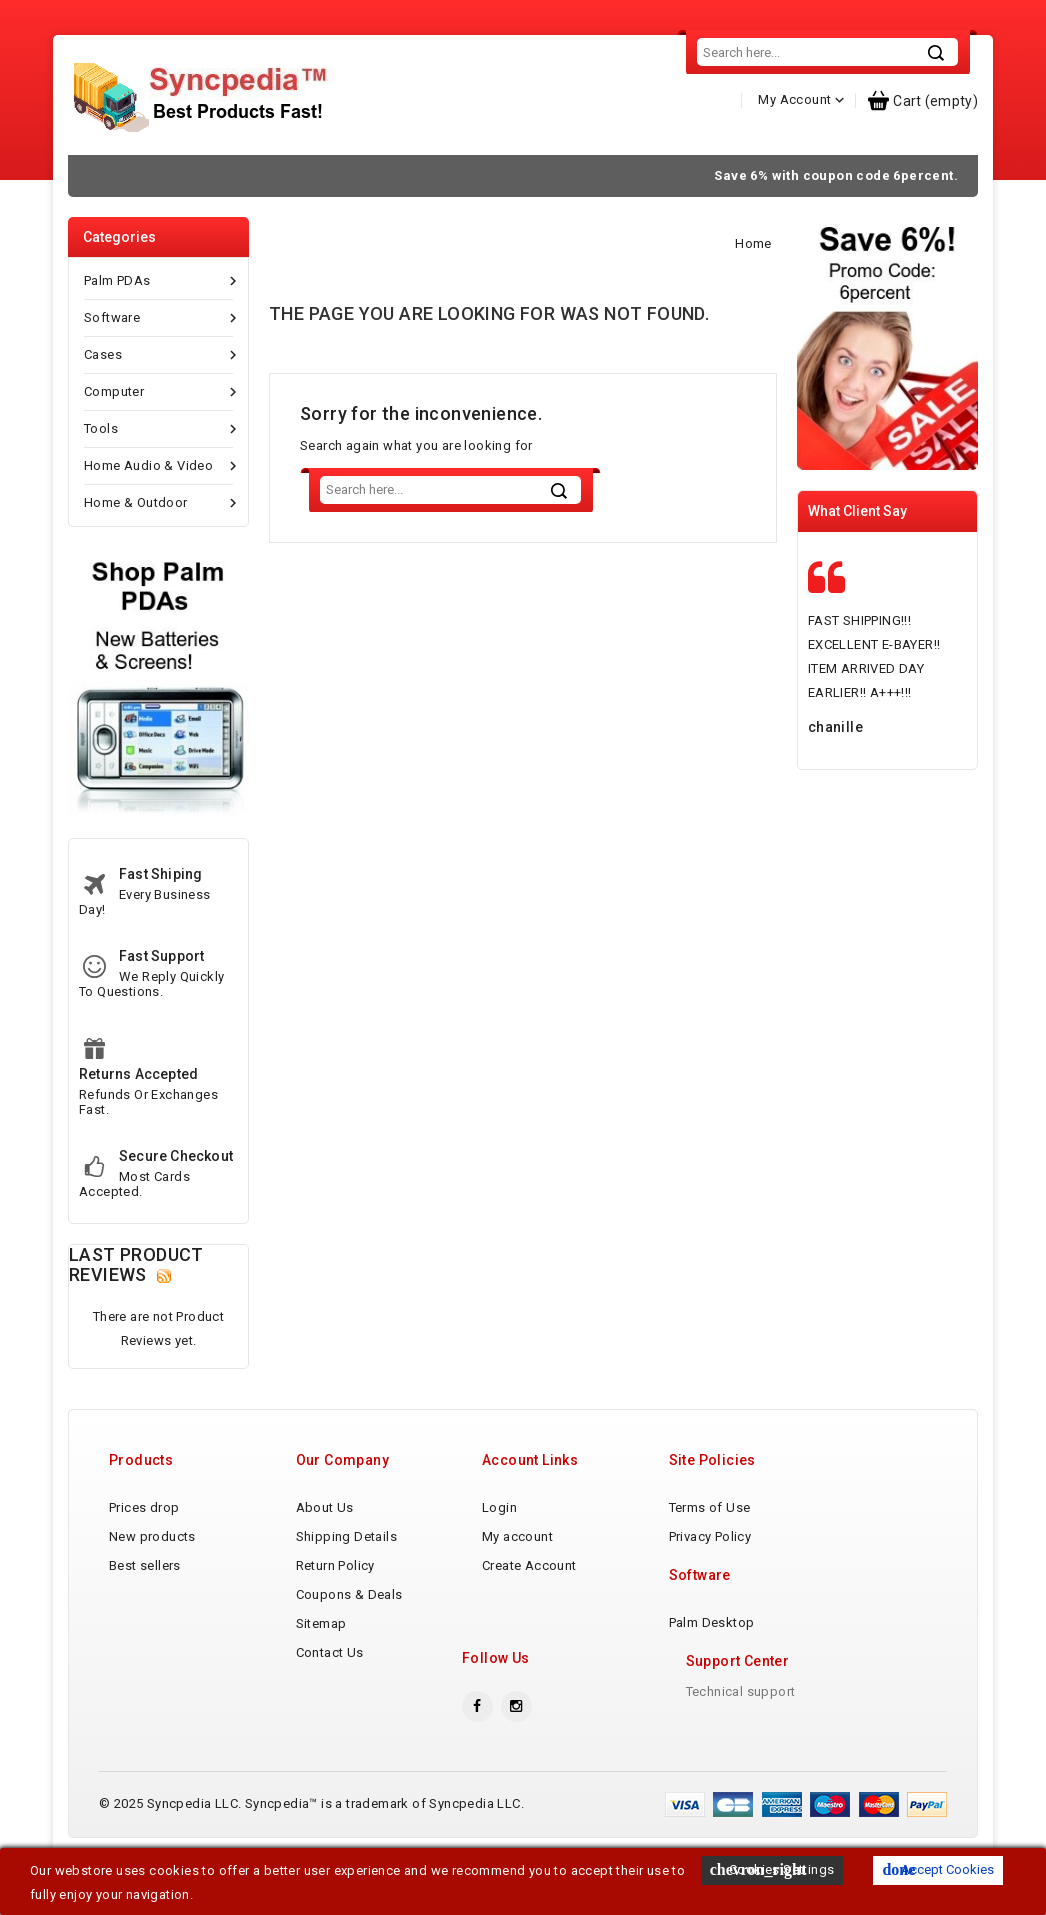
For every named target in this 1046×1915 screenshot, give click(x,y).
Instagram (516, 1748)
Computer (158, 434)
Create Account (529, 1607)
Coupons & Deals (349, 1636)
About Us (294, 176)
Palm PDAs (158, 323)
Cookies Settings (772, 1870)
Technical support (741, 1733)
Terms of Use (710, 1549)
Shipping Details (446, 176)
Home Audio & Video (158, 508)
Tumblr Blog (902, 176)
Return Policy (598, 176)
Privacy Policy (710, 1578)
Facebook (477, 1748)
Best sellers (145, 1607)
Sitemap (321, 1665)
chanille (835, 769)
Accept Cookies (938, 1870)
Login (499, 1549)
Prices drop (144, 1549)
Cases (158, 397)
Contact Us (749, 176)
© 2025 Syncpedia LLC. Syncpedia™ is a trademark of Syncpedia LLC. (311, 1845)
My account (517, 1578)
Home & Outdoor (158, 545)
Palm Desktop (712, 1664)
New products (152, 1578)
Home (143, 176)
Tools (158, 471)
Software (158, 360)
